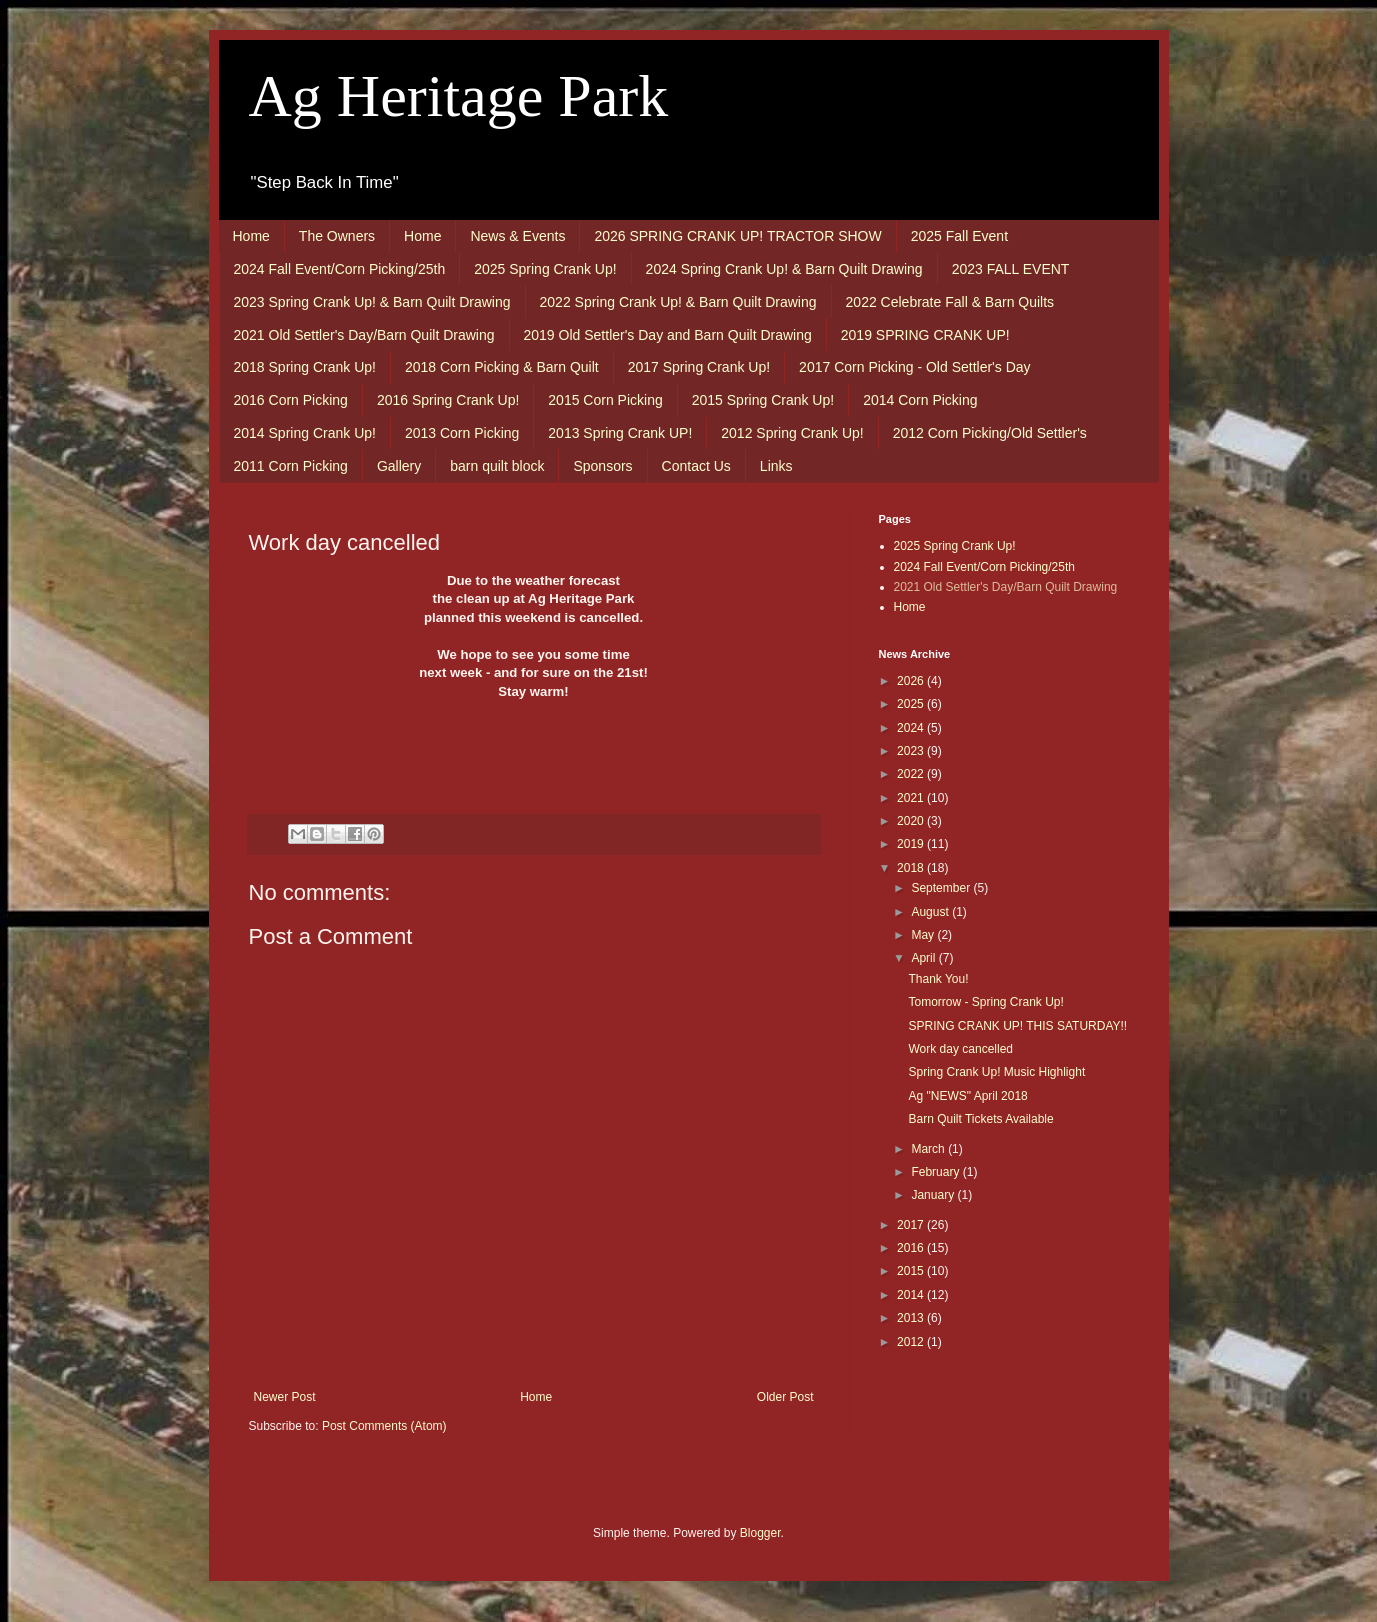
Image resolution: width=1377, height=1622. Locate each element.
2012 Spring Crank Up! (792, 433)
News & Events (517, 236)
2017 (912, 1225)
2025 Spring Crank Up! (545, 269)
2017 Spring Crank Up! (699, 367)
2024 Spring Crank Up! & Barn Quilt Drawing (784, 269)
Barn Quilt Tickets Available (980, 1119)
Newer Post (285, 1397)
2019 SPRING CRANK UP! (925, 335)
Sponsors (602, 466)
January (934, 1195)
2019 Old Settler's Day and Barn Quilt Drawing (668, 335)
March (929, 1149)
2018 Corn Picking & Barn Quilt (502, 367)
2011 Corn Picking (291, 466)
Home (251, 236)
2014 (912, 1295)
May (924, 935)
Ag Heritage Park (459, 96)
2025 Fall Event (959, 236)
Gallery (399, 466)
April (924, 958)
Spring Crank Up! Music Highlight (996, 1072)
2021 (912, 798)
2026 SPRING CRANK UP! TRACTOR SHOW (737, 236)
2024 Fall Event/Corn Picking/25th (340, 269)
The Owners (337, 236)
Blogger (760, 1533)
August (931, 912)
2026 (912, 681)
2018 (912, 868)
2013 (912, 1318)
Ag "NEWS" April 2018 (967, 1096)
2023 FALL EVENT (1011, 269)
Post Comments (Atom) (384, 1426)
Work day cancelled (960, 1049)
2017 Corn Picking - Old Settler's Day (914, 367)
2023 (912, 751)
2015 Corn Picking (605, 400)
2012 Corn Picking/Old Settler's (990, 433)
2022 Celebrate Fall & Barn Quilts (950, 302)
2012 (912, 1342)
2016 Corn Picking (291, 400)
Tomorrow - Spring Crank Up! (985, 1002)
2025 (912, 704)
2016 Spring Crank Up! (448, 400)
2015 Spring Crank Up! (763, 400)
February (936, 1172)
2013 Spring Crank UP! (620, 433)
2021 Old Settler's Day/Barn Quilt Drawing (364, 335)
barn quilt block (497, 466)
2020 (912, 821)
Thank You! (938, 979)
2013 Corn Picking (462, 433)
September (942, 888)
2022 (912, 774)
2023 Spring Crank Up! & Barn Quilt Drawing (372, 302)
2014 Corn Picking (920, 400)
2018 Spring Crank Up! (305, 367)
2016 (912, 1248)
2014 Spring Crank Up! (305, 433)
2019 (912, 844)
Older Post (785, 1397)
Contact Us (696, 466)
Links (776, 466)
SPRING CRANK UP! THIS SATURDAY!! (1017, 1026)
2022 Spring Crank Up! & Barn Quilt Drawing (678, 302)
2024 (912, 728)
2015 (912, 1271)
